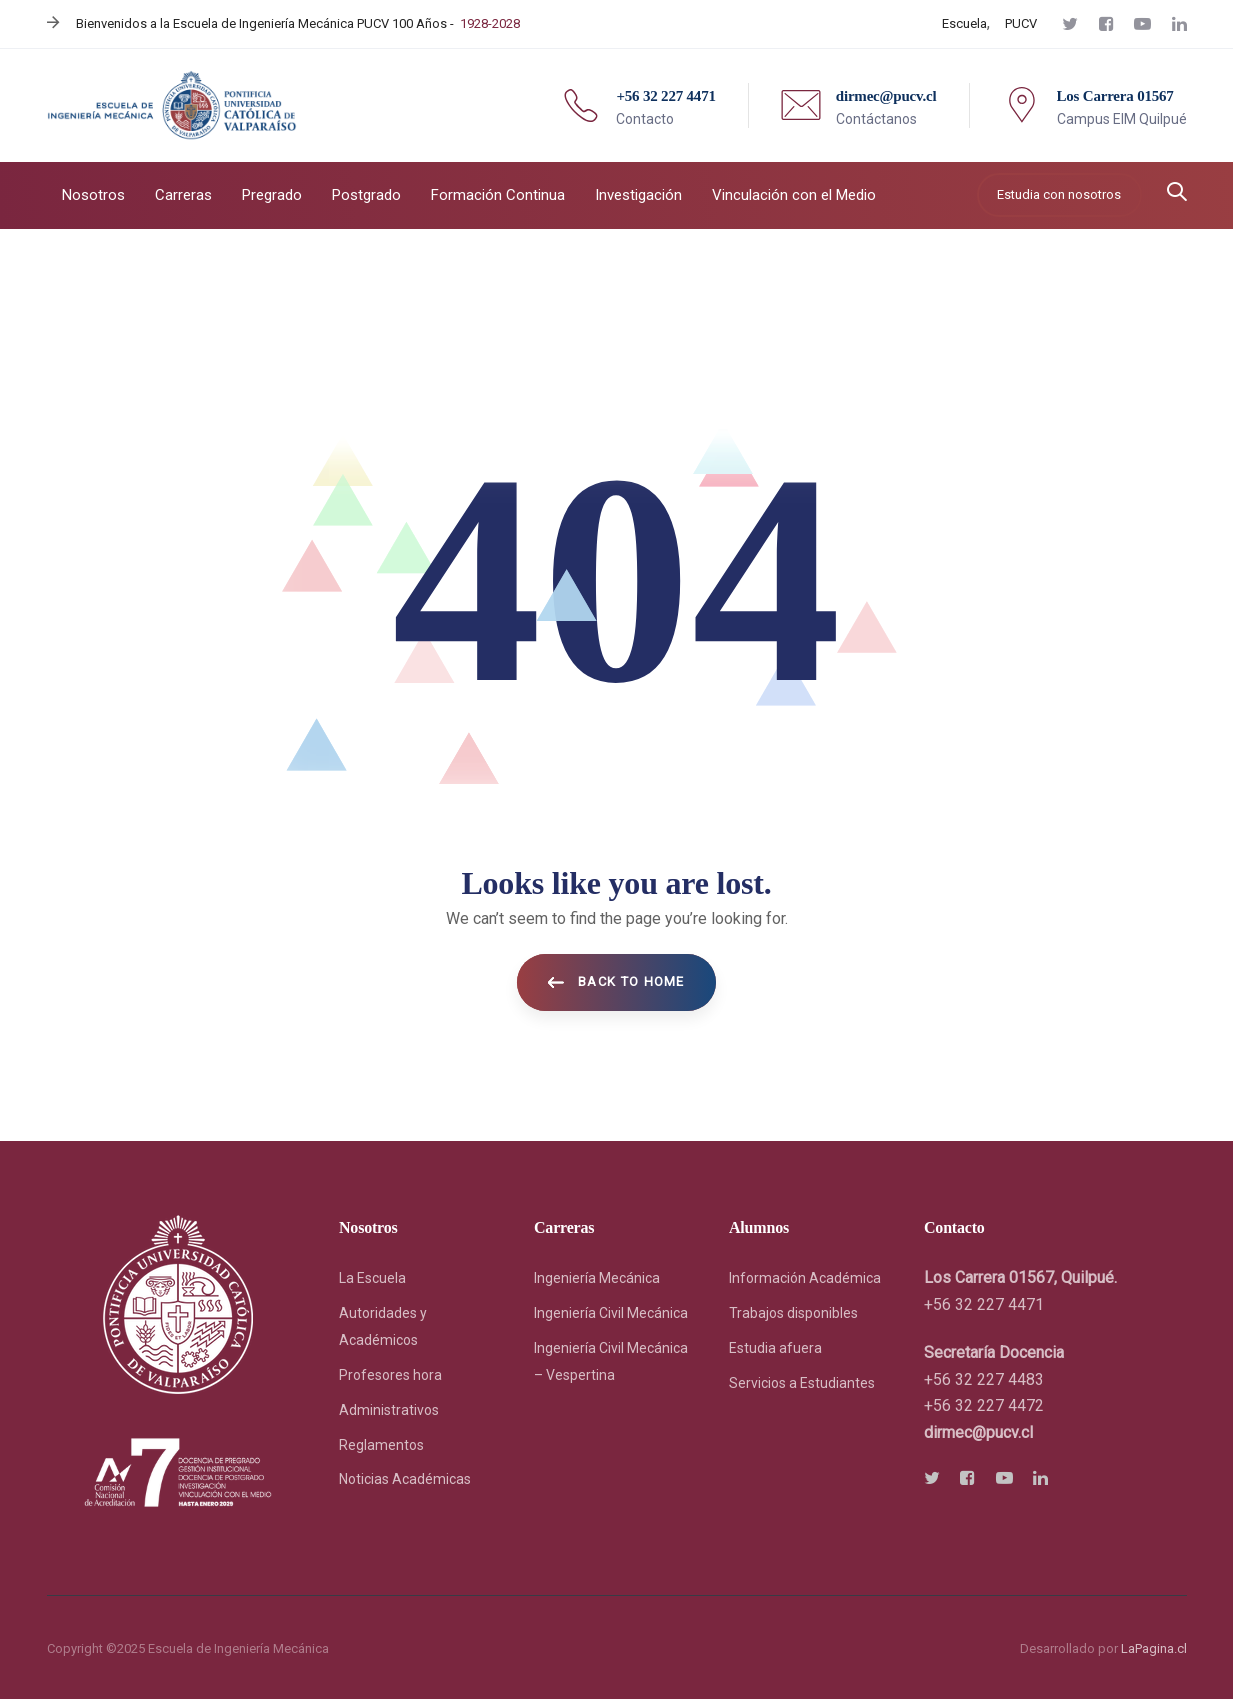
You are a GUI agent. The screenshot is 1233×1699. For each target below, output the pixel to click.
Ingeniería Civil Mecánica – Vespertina (611, 1361)
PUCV (1021, 23)
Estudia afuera (775, 1348)
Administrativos (389, 1410)
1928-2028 (490, 23)
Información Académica (805, 1278)
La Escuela (372, 1278)
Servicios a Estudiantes (802, 1383)
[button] (1177, 193)
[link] (978, 1432)
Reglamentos (381, 1445)
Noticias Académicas (405, 1479)
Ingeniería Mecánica (597, 1278)
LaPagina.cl (1154, 1648)
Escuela (964, 23)
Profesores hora (390, 1375)
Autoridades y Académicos (383, 1326)
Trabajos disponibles (793, 1313)
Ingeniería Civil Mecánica (611, 1313)
